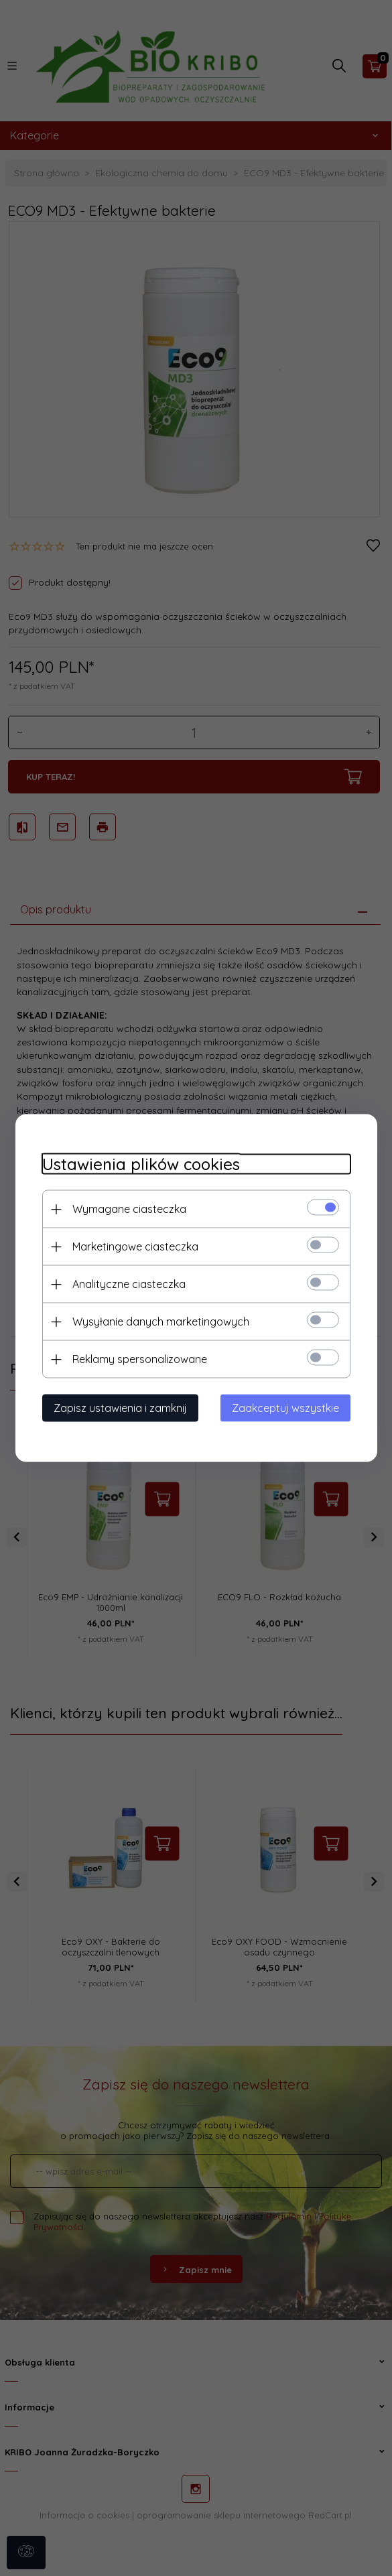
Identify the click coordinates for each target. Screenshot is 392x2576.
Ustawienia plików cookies (141, 1164)
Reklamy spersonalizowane (139, 1359)
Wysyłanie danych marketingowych (160, 1321)
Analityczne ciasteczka (129, 1284)
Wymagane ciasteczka (129, 1209)
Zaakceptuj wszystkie (285, 1408)
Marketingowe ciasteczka (135, 1246)
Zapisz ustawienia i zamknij (120, 1408)
